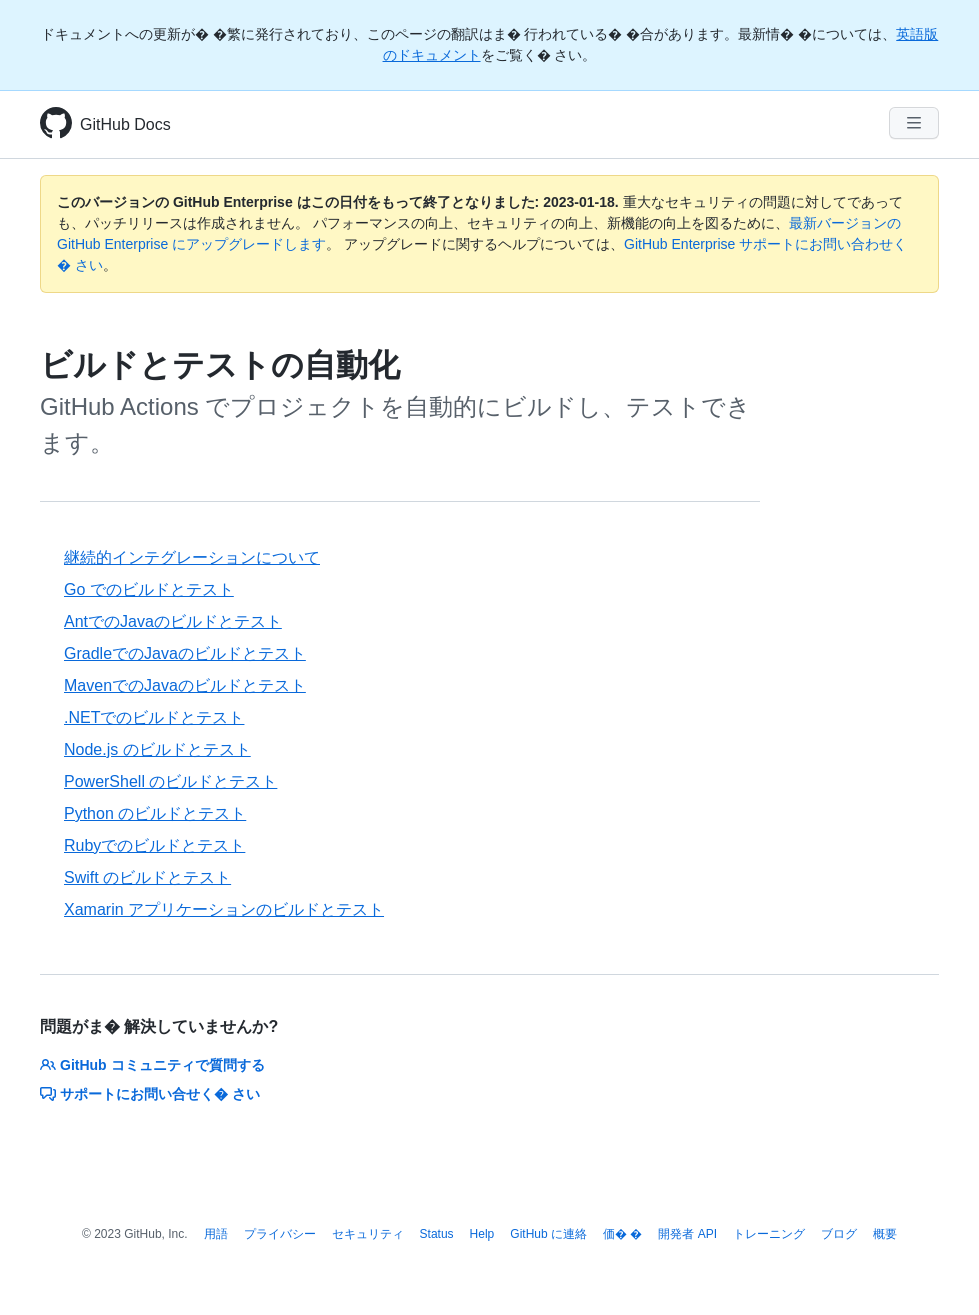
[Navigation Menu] (914, 123)
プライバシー (280, 1234)
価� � (622, 1234)
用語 (216, 1234)
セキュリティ (368, 1234)
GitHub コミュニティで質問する (152, 1065)
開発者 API (687, 1234)
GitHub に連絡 (548, 1234)
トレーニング (769, 1234)
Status (437, 1234)
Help (482, 1234)
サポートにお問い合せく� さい (150, 1094)
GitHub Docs (125, 124)
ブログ (839, 1234)
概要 (885, 1234)
